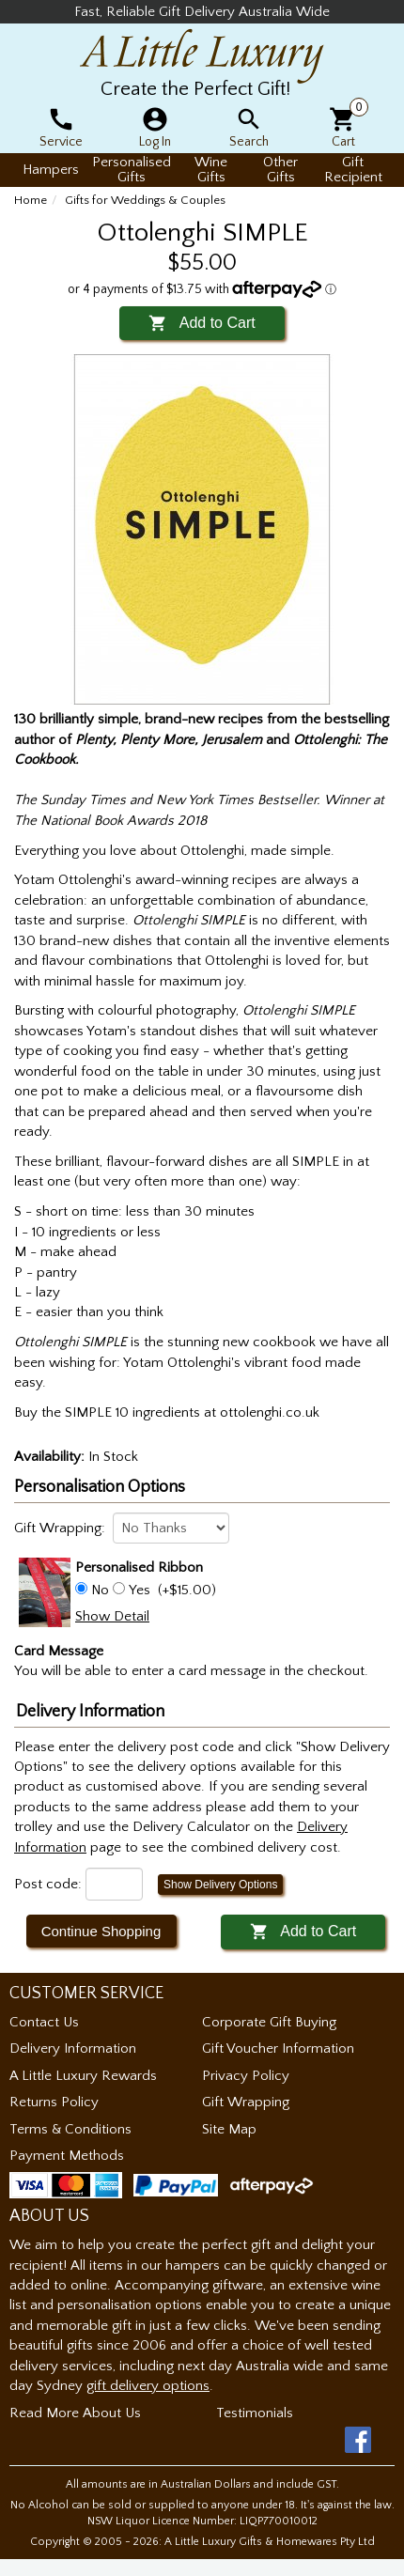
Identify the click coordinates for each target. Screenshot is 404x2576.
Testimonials (254, 2413)
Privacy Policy (245, 2076)
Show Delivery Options (220, 1884)
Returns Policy (54, 2102)
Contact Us (44, 2022)
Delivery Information (72, 2048)
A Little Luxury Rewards (83, 2076)
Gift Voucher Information (278, 2048)
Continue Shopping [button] (101, 1931)
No (100, 1590)
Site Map (229, 2129)
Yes (139, 1590)
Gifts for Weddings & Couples (145, 200)
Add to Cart (201, 323)
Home (30, 200)
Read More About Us (75, 2413)
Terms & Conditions (70, 2129)
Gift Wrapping (245, 2102)
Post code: (48, 1884)
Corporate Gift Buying (269, 2022)
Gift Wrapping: (59, 1528)
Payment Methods (66, 2156)
